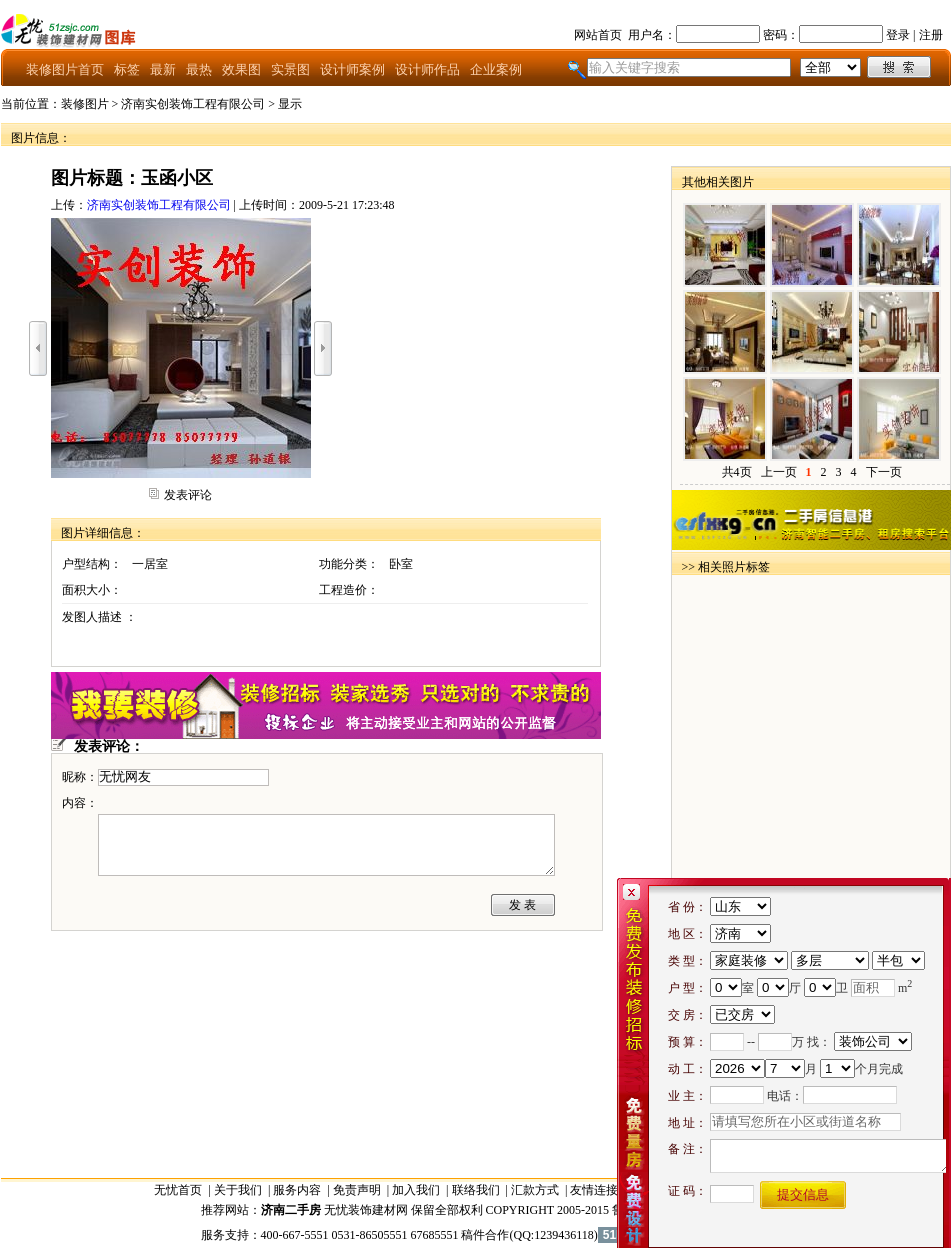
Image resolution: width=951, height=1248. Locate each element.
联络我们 (476, 1190)
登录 (898, 35)
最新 (163, 69)
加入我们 (416, 1190)
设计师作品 (427, 69)
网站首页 (598, 35)
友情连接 (594, 1190)
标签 (127, 69)
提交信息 (803, 1194)
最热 (199, 69)
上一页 (779, 472)
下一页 (884, 472)
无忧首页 (178, 1190)
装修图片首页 (65, 69)
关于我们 (238, 1190)
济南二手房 (291, 1210)
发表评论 (188, 495)
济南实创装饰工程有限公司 (193, 104)
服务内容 (297, 1190)
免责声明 (357, 1190)
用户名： (652, 35)
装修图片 (85, 104)
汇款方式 (535, 1190)
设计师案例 (352, 69)
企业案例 (496, 69)
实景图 (290, 69)
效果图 (241, 69)
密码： (781, 35)
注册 (931, 35)
